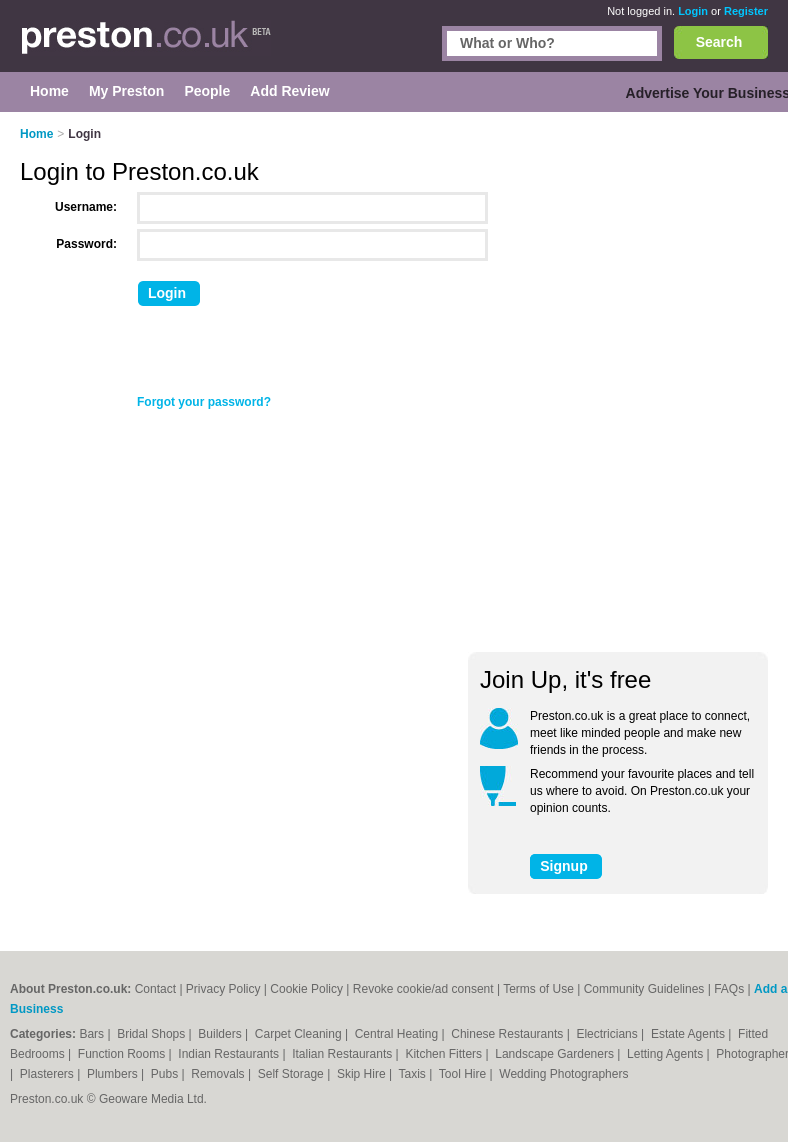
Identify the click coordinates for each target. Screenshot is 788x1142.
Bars (93, 1034)
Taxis (414, 1074)
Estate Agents (689, 1034)
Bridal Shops (152, 1034)
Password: (86, 244)
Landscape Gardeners (556, 1054)
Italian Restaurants (343, 1054)
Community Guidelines (644, 989)
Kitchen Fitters (445, 1054)
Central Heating (398, 1034)
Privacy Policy (223, 989)
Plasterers (48, 1074)
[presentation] (287, 355)
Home (36, 134)
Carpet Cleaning (300, 1034)
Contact (155, 989)
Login (693, 11)
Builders (221, 1034)
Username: (86, 207)
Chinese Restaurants (508, 1034)
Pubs (166, 1074)
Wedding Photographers (563, 1074)
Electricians (608, 1034)
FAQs (729, 989)
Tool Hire (464, 1074)
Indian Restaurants (230, 1054)
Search (719, 42)
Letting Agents (666, 1054)
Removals (219, 1074)
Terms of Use (538, 989)
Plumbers (114, 1074)
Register (746, 11)
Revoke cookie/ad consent (423, 989)
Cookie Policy (306, 989)
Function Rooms (123, 1054)
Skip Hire (363, 1074)
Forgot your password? (204, 402)
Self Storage (292, 1074)
